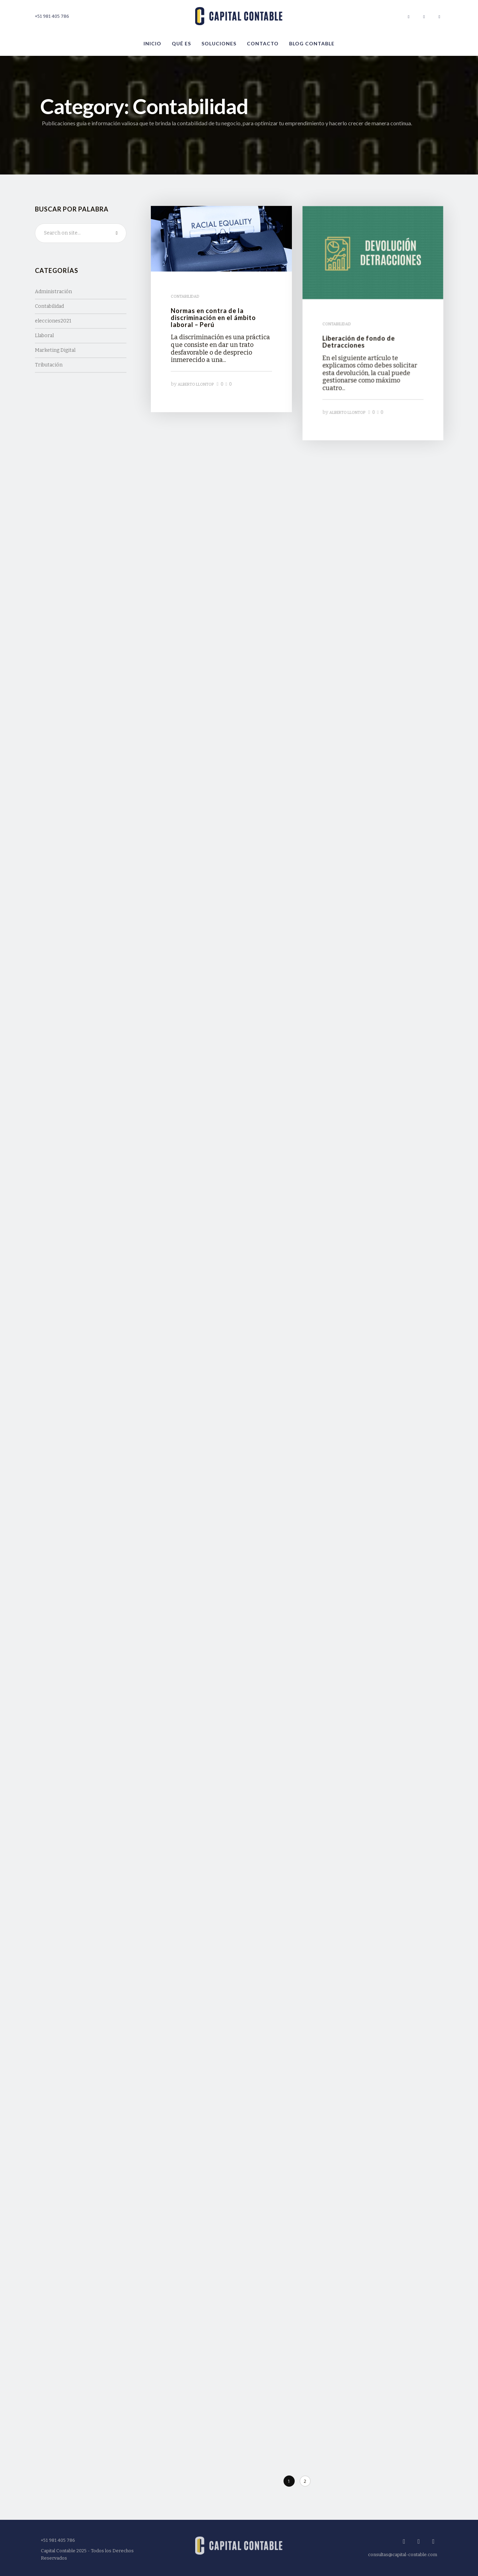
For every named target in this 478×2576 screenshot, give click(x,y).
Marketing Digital (55, 350)
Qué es (181, 43)
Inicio (152, 43)
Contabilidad (49, 306)
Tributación (48, 365)
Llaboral (44, 336)
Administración (53, 292)
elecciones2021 (53, 321)
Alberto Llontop (196, 383)
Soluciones (218, 43)
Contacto (263, 43)
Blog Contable (311, 43)
